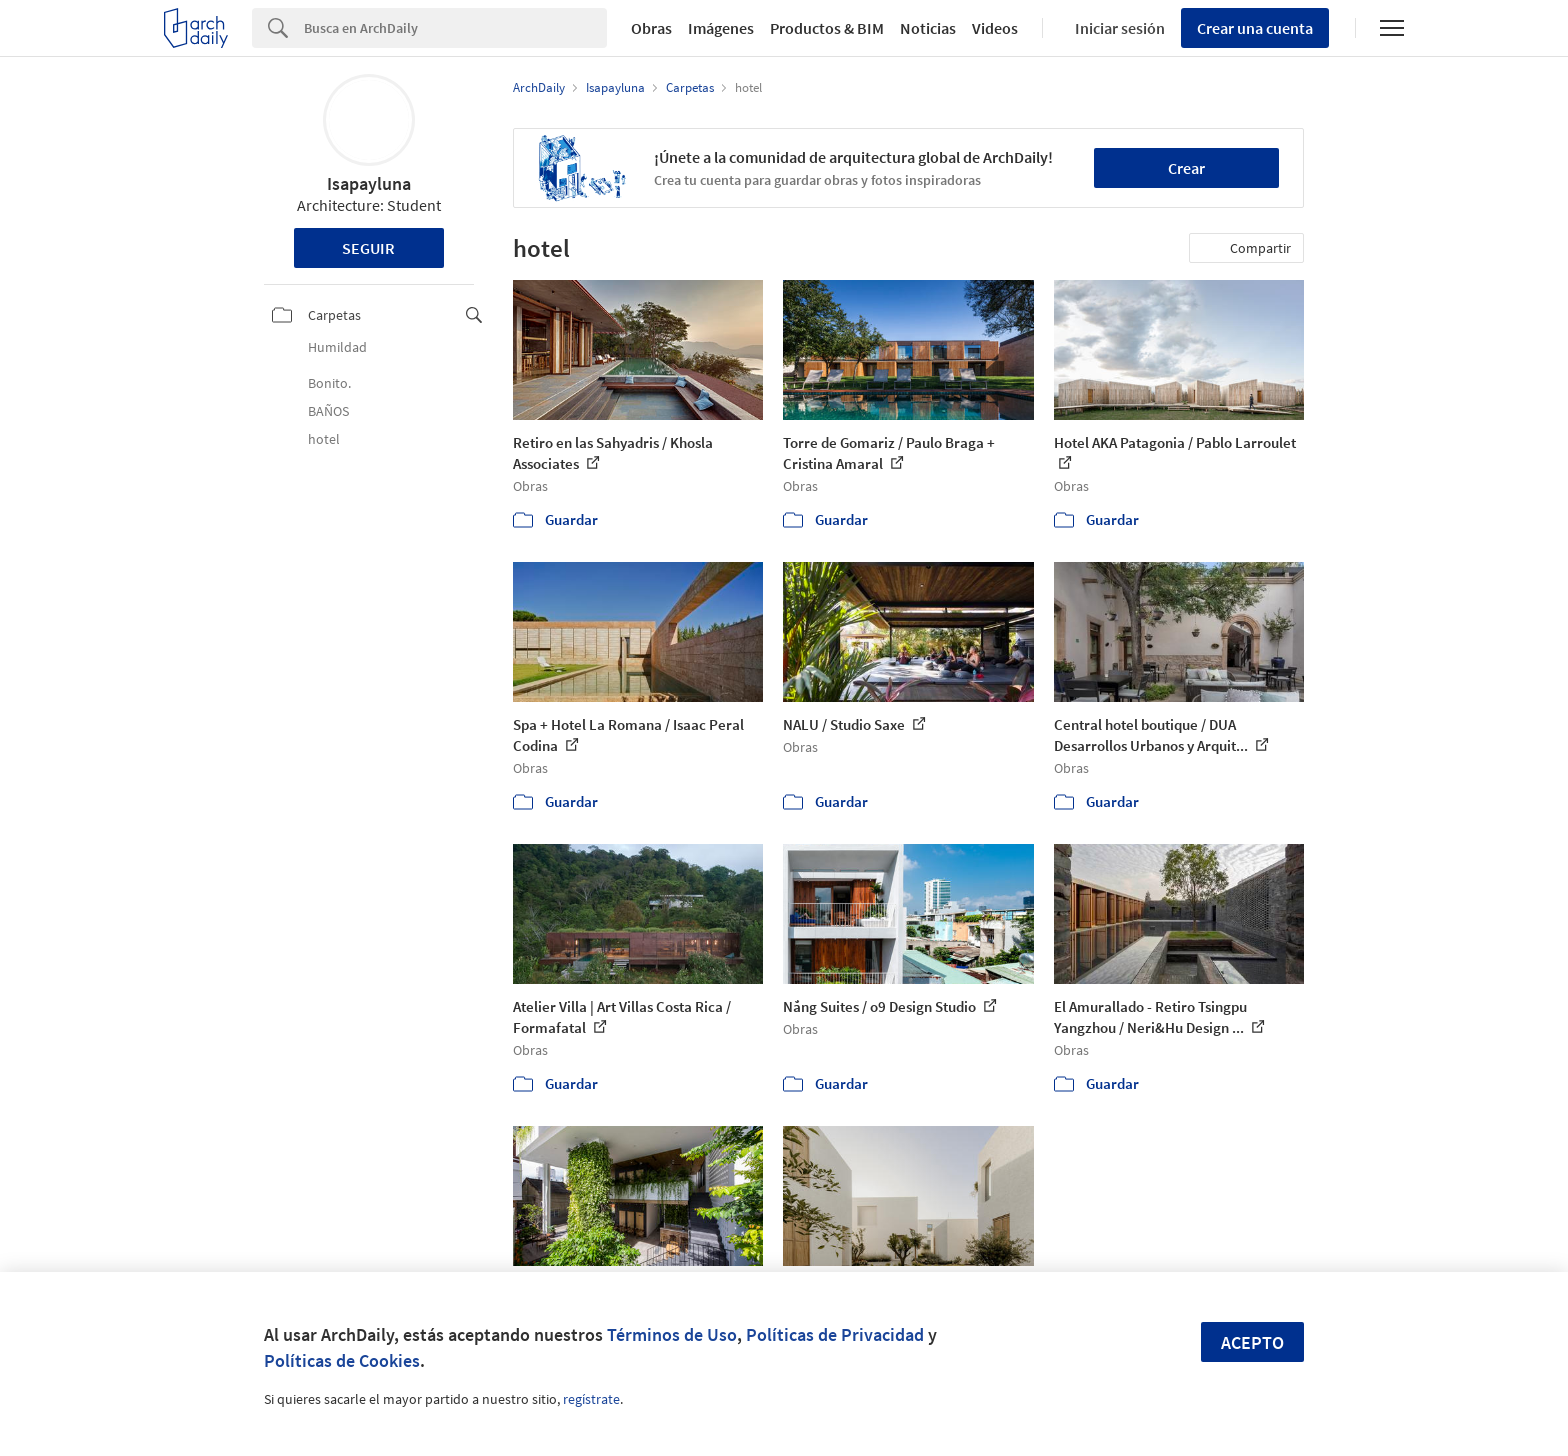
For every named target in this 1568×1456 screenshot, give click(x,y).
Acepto (1252, 1342)
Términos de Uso (672, 1334)
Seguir (368, 248)
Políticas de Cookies (342, 1360)
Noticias (928, 28)
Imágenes (721, 28)
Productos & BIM (827, 28)
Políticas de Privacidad (835, 1334)
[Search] (455, 28)
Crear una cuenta (1255, 28)
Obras (651, 28)
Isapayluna (369, 183)
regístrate (591, 1399)
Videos (995, 28)
